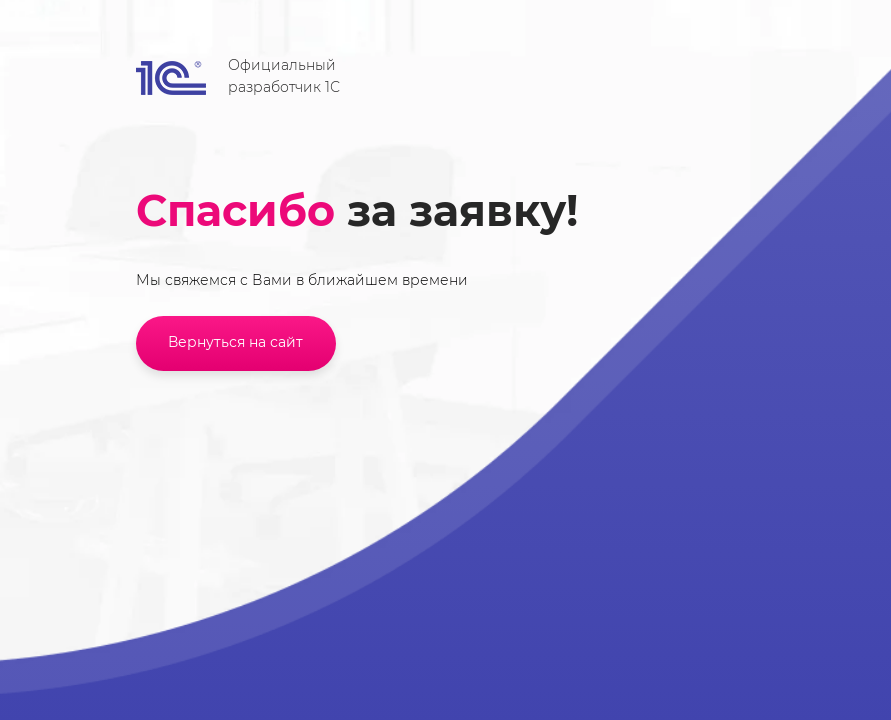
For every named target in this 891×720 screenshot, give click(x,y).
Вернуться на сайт (235, 342)
